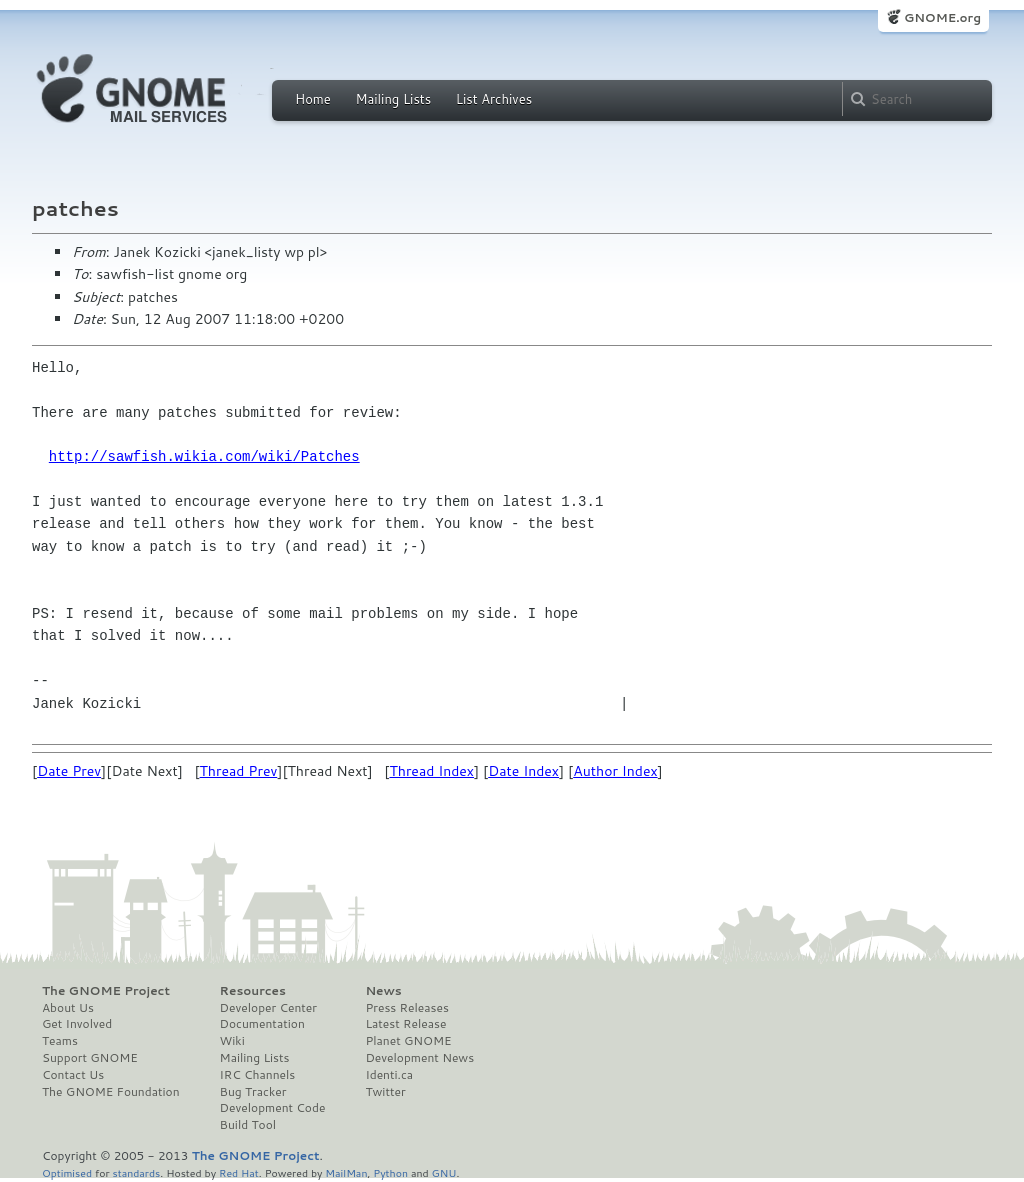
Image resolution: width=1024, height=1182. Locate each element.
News (383, 991)
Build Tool (248, 1125)
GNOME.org (942, 17)
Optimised (67, 1172)
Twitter (385, 1092)
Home (313, 99)
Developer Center (268, 1008)
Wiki (232, 1041)
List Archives (494, 99)
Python (390, 1172)
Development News (419, 1058)
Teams (60, 1041)
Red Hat (239, 1172)
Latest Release (405, 1024)
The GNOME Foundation (111, 1092)
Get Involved (77, 1024)
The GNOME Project (106, 991)
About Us (68, 1008)
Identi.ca (389, 1075)
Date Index (523, 771)
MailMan (346, 1172)
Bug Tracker (253, 1092)
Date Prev (69, 771)
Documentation (262, 1024)
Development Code (273, 1108)
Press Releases (406, 1008)
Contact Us (73, 1075)
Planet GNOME (408, 1041)
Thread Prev (239, 771)
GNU (444, 1172)
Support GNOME (90, 1058)
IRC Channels (258, 1075)
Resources (253, 991)
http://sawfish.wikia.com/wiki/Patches (204, 456)
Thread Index (431, 771)
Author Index (615, 771)
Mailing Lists (393, 99)
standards (136, 1172)
